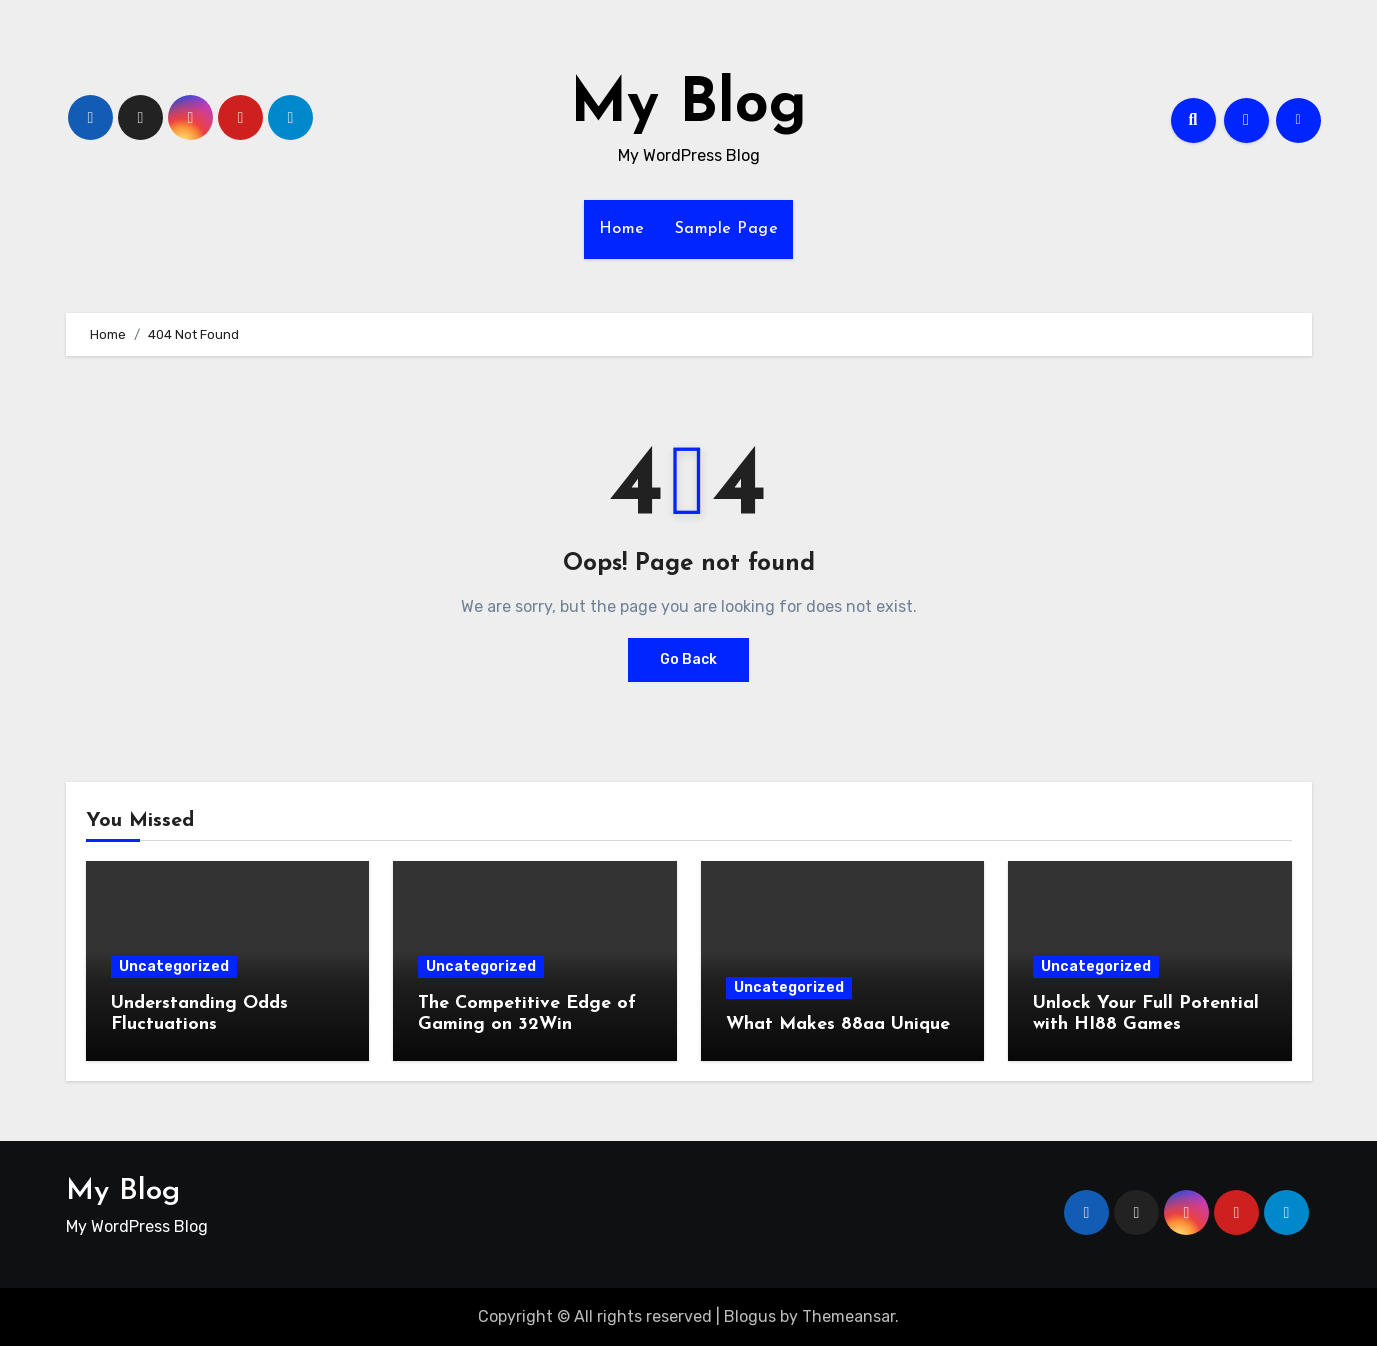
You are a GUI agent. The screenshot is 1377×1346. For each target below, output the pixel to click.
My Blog (688, 106)
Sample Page (727, 229)
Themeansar (848, 1316)
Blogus (750, 1316)
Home (622, 229)
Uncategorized (174, 966)
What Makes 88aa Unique (838, 1024)
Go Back (688, 659)
